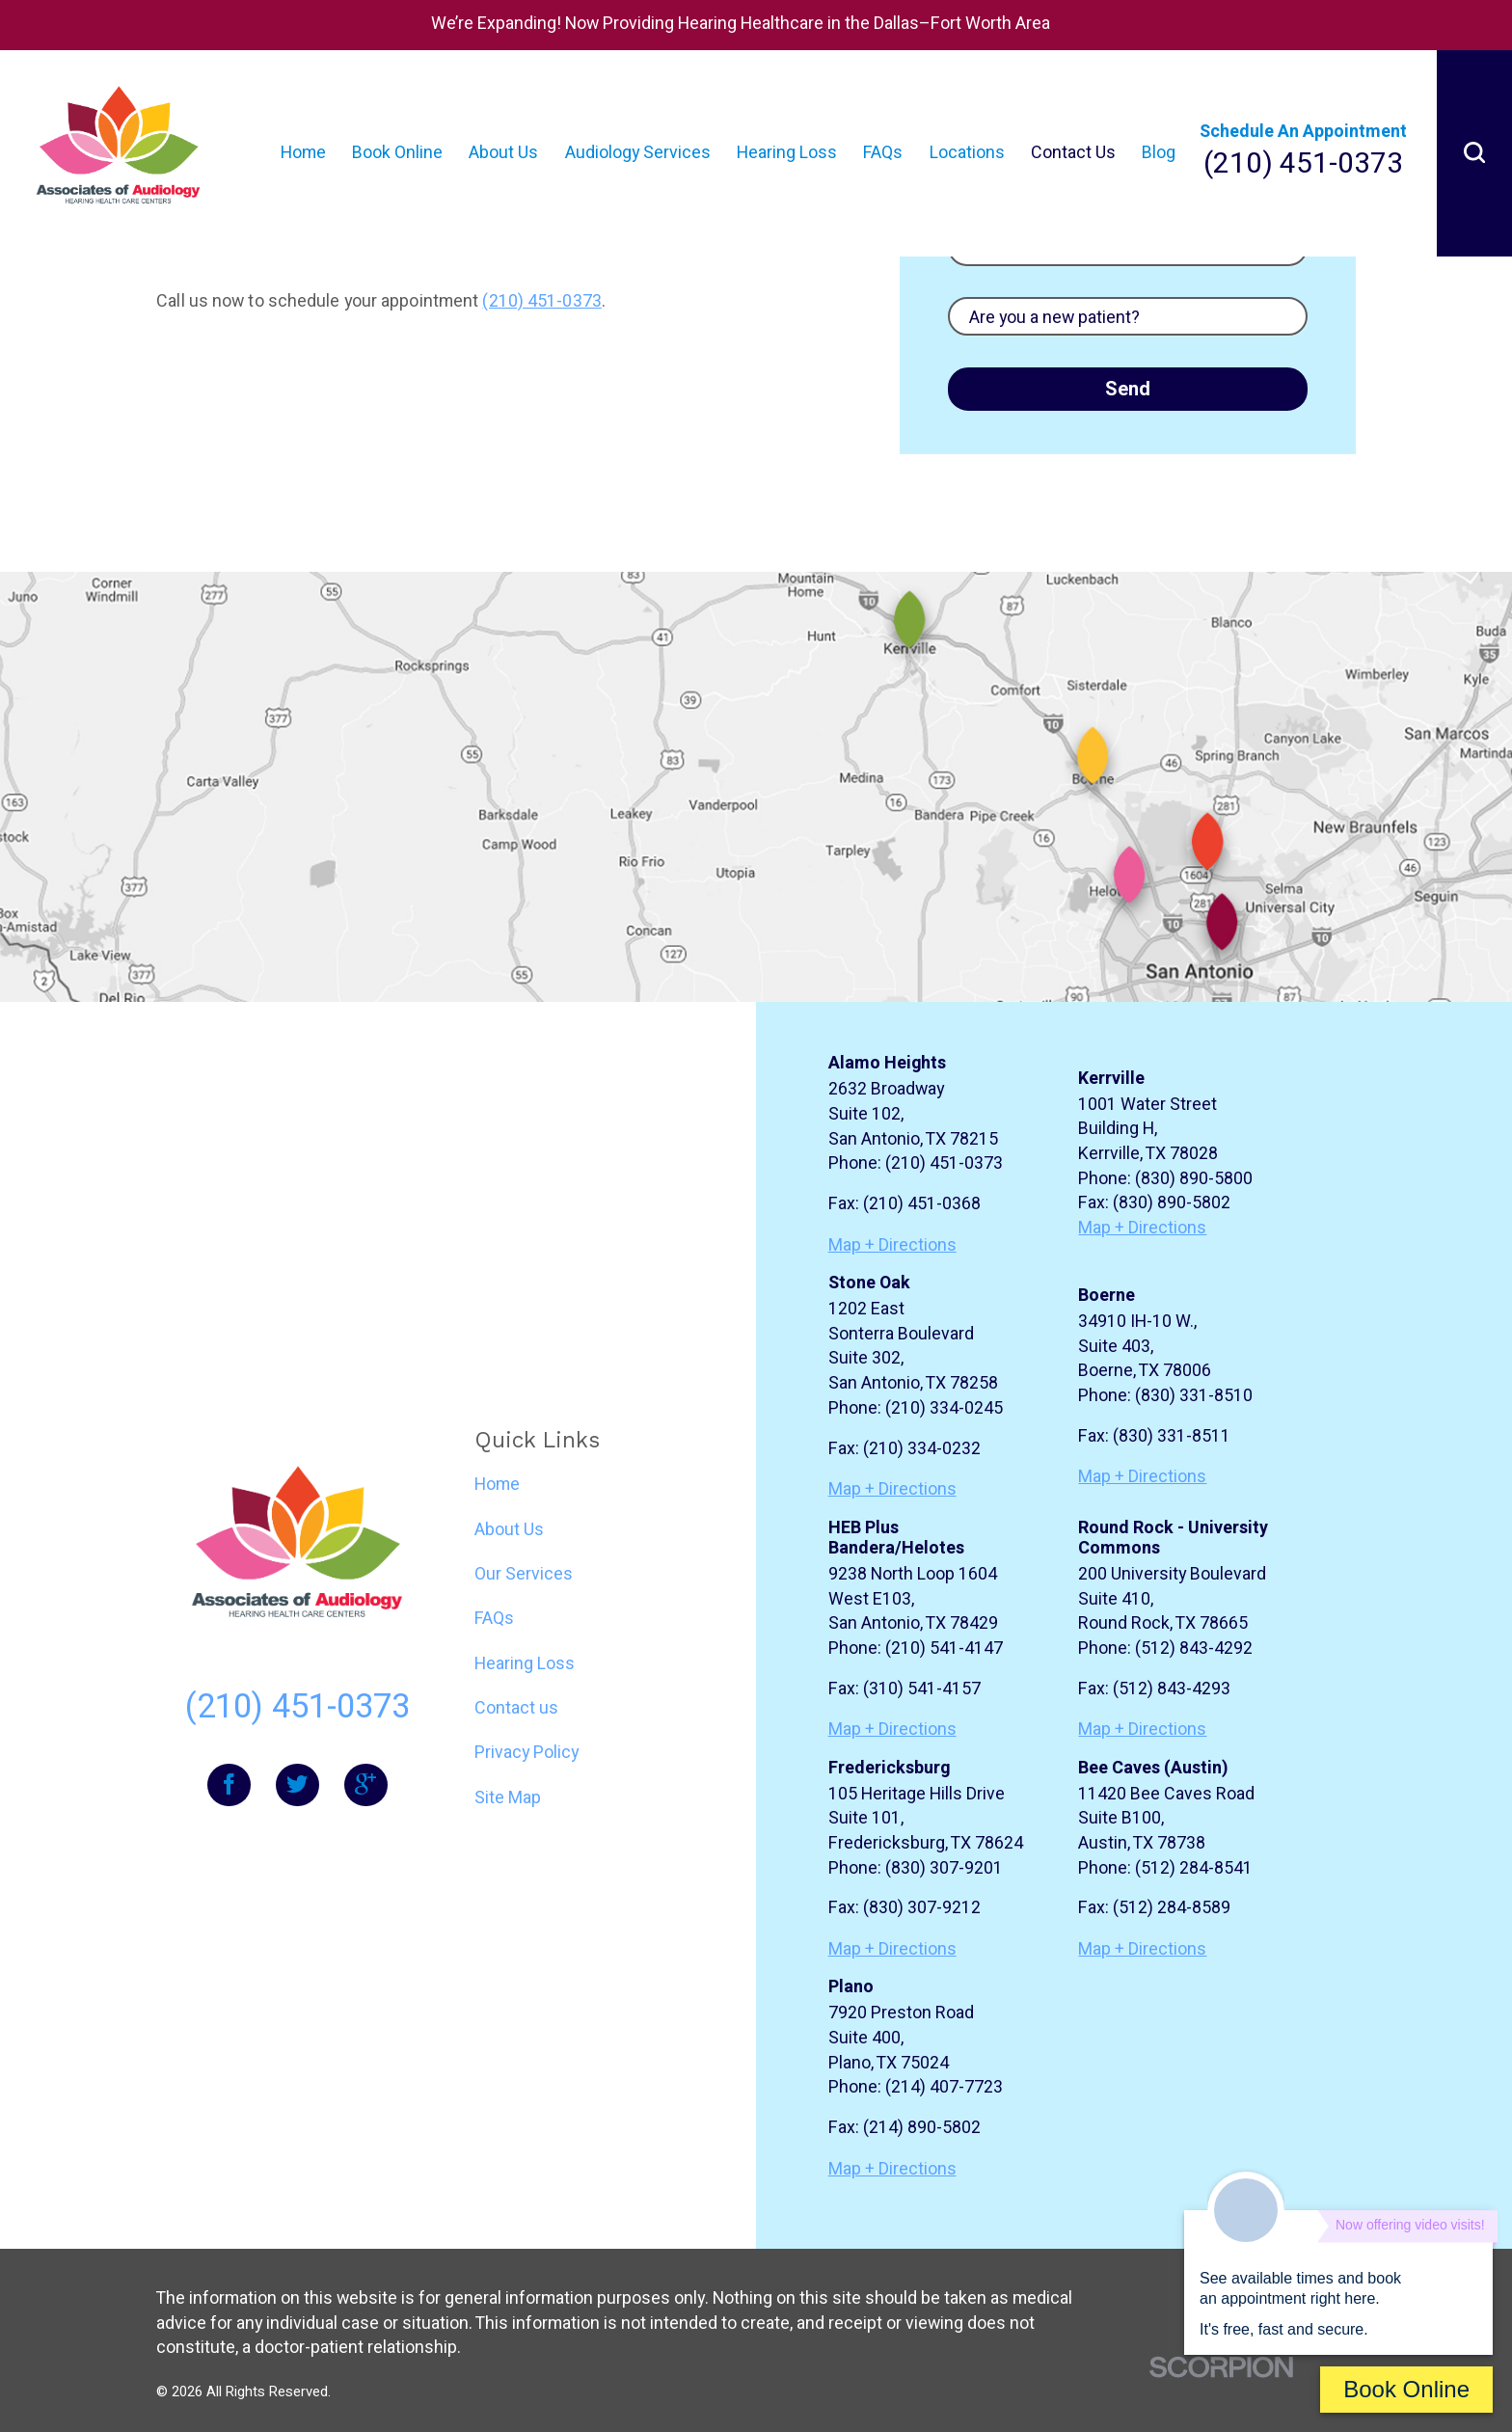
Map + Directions (892, 1245)
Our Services (523, 1574)
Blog (1158, 153)
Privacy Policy (526, 1753)
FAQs (883, 153)
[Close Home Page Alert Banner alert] (1484, 25)
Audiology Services (638, 153)
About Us (503, 153)
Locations (967, 153)
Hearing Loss (787, 153)
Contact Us (1073, 153)
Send (1127, 389)
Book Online (397, 153)
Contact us (516, 1708)
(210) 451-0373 (1303, 165)
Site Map (507, 1798)
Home (303, 153)
